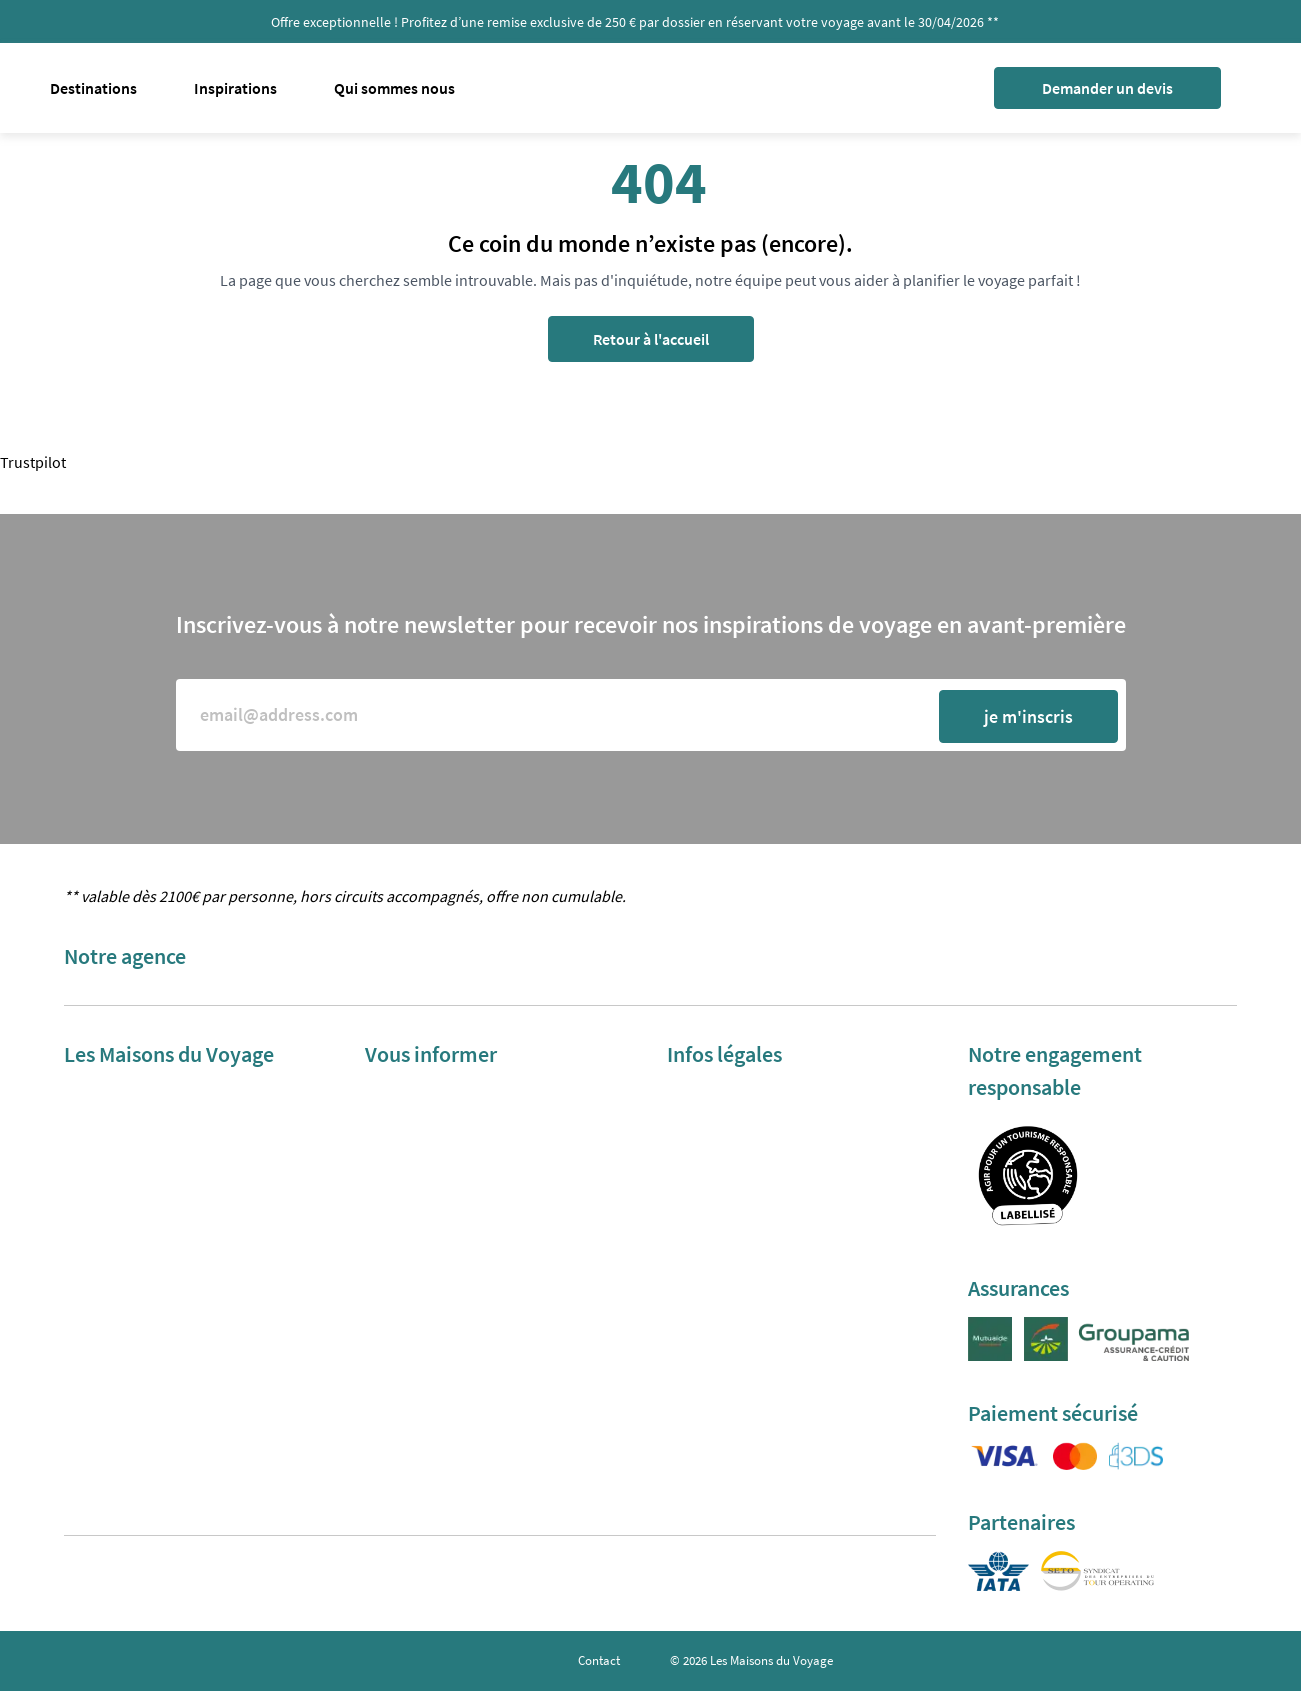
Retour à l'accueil (651, 339)
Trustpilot (33, 462)
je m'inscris (1028, 716)
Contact (599, 1660)
